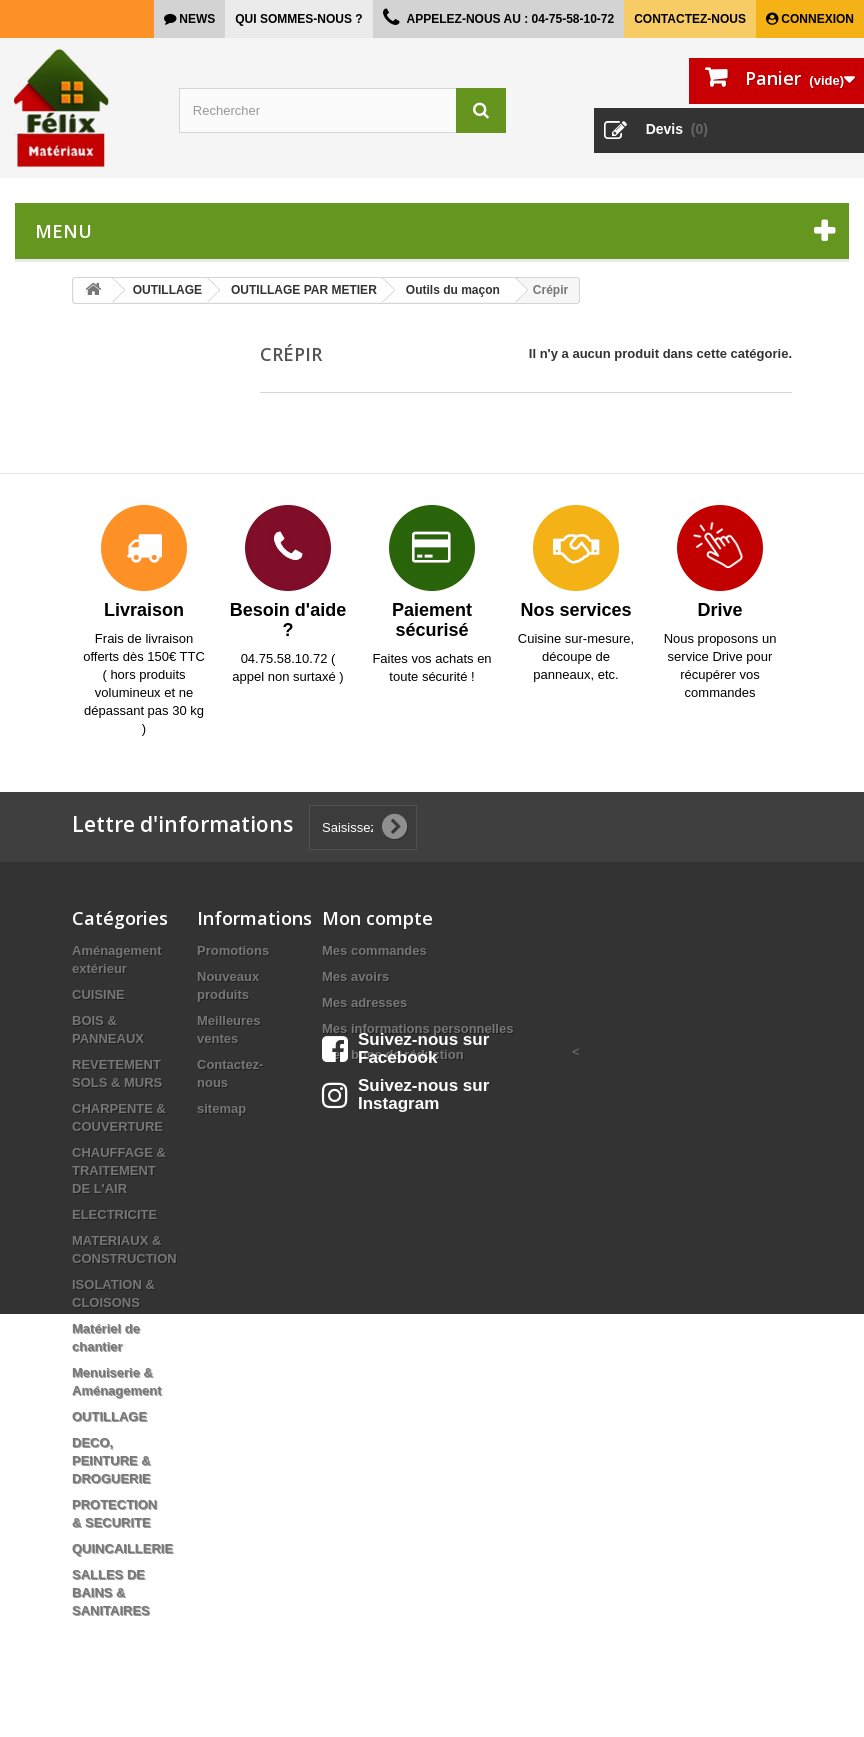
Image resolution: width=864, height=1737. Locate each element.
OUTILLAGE (109, 1416)
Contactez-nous (690, 19)
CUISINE (98, 994)
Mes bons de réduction (393, 1054)
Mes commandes (374, 950)
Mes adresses (364, 1002)
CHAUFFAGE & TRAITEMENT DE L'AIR (119, 1170)
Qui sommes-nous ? (298, 19)
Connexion (816, 19)
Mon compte (377, 918)
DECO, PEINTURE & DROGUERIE (111, 1460)
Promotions (233, 950)
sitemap (221, 1108)
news (195, 19)
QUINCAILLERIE (122, 1548)
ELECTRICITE (114, 1214)
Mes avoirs (355, 976)
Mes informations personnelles (417, 1028)
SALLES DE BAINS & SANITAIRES (111, 1592)
